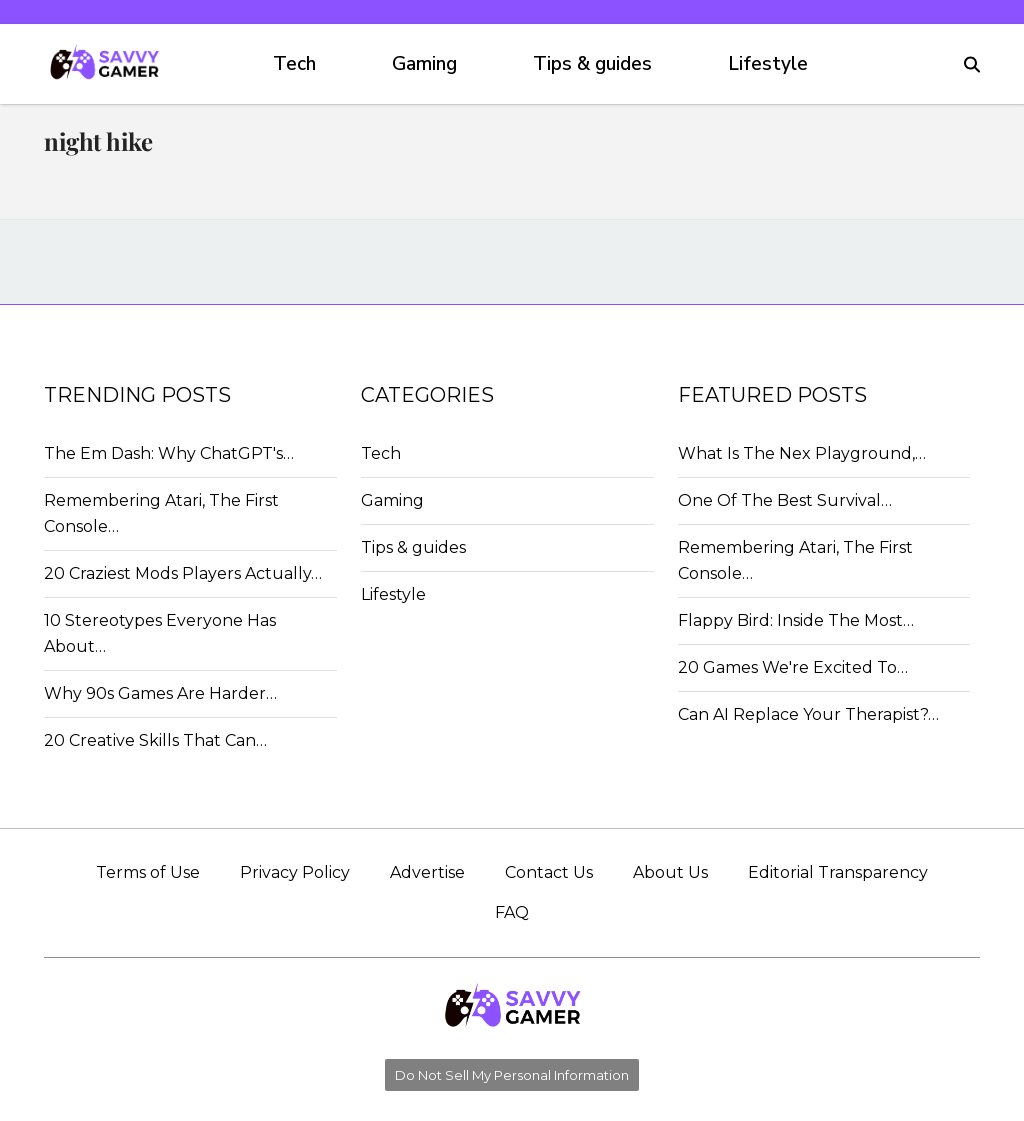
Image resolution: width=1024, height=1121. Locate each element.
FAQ (512, 912)
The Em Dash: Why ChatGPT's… (169, 453)
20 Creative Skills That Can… (155, 740)
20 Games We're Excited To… (793, 667)
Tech (294, 64)
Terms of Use (148, 872)
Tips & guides (592, 64)
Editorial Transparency (838, 872)
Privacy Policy (295, 872)
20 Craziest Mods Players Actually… (183, 573)
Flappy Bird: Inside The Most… (796, 620)
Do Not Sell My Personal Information (512, 1075)
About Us (670, 872)
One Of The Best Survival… (785, 500)
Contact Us (549, 872)
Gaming (424, 64)
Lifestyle (768, 64)
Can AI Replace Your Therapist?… (808, 714)
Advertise (427, 872)
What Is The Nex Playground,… (802, 453)
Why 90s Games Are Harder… (160, 693)
